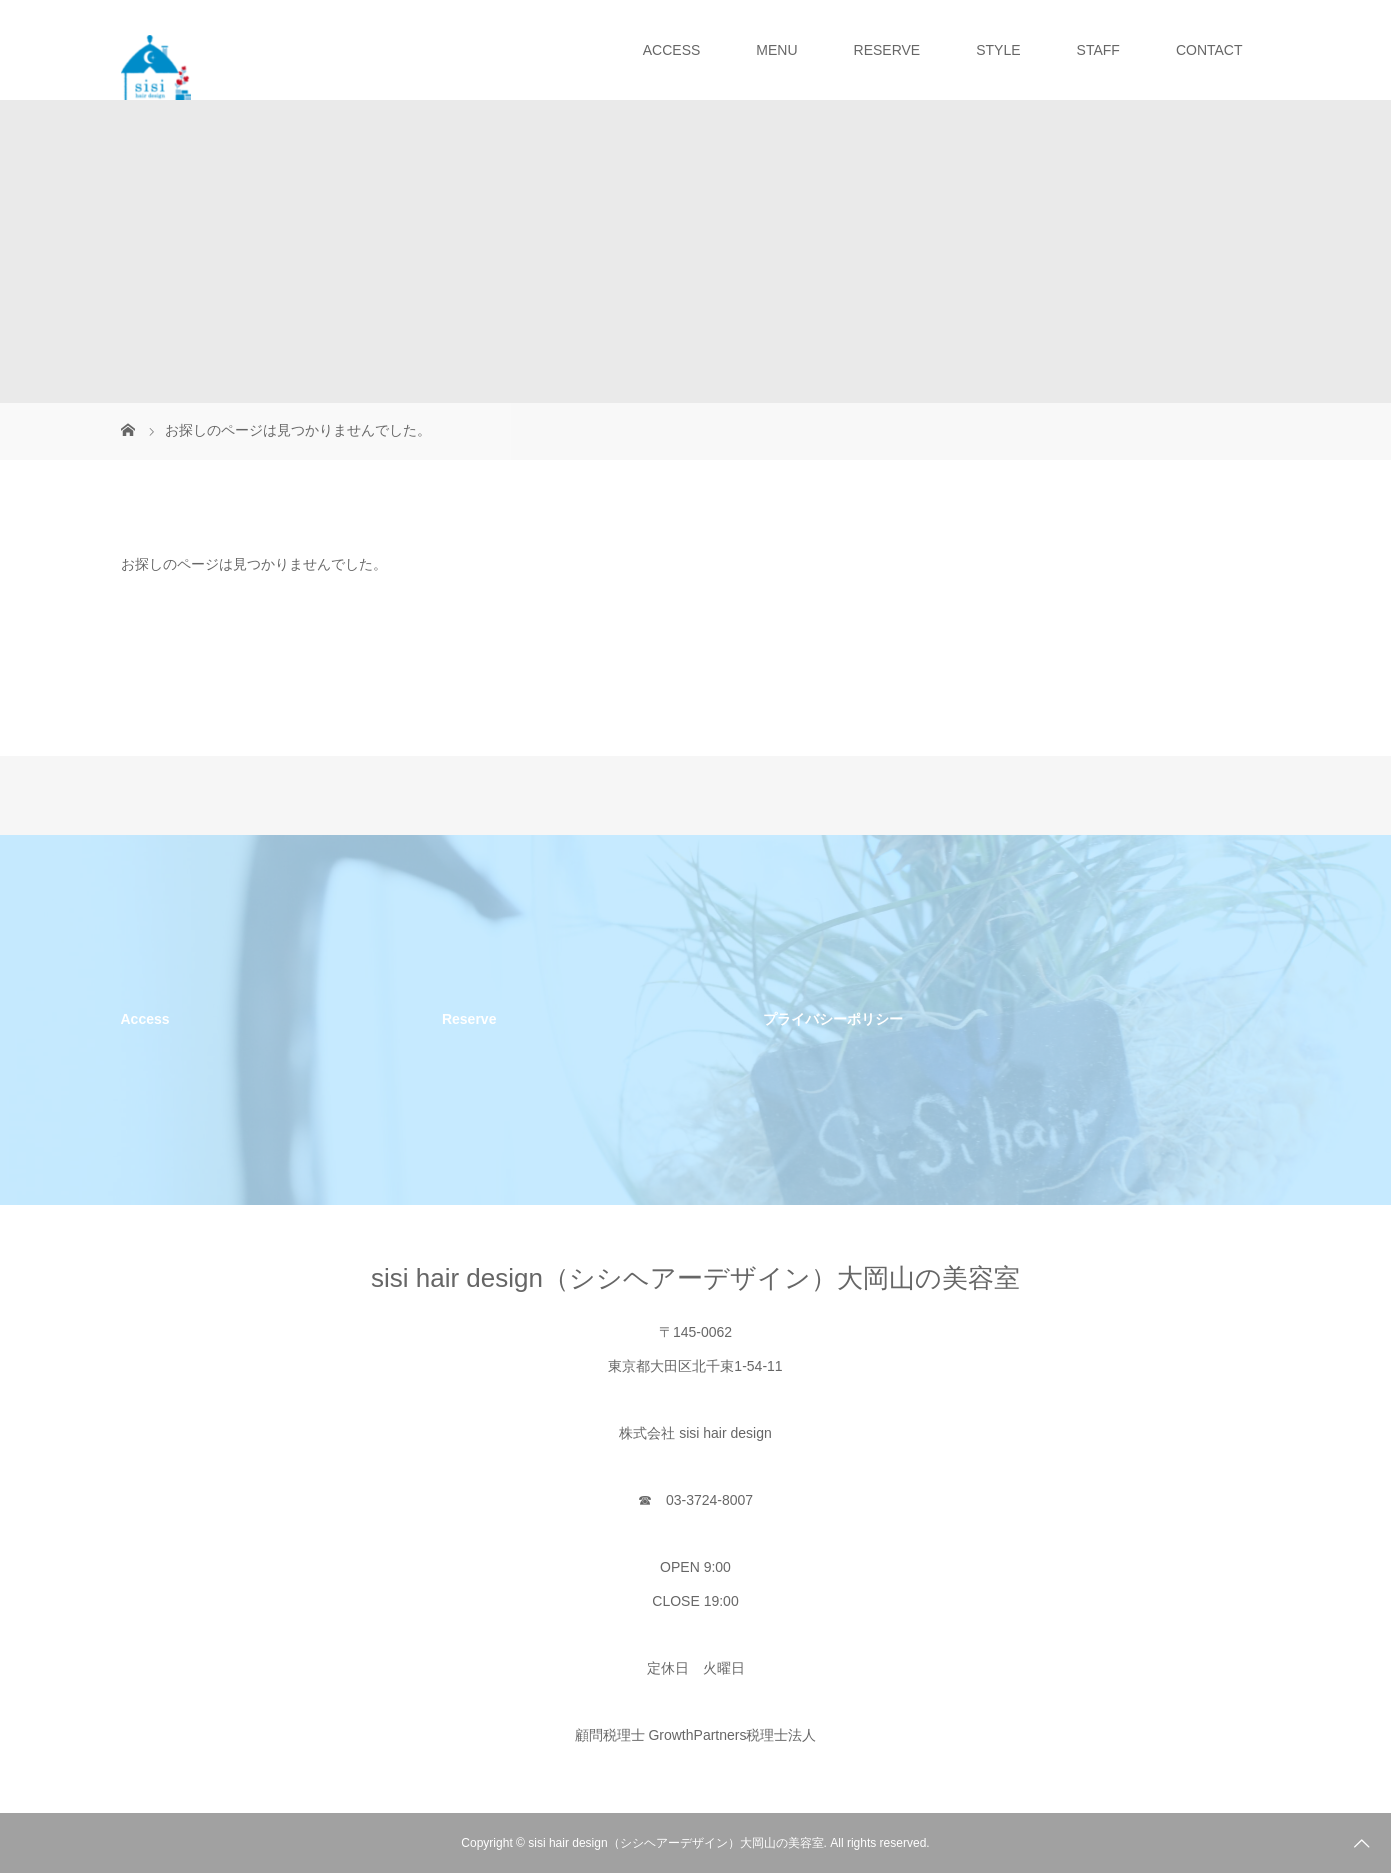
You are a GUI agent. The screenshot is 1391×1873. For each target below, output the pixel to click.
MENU (776, 50)
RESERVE (887, 50)
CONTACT (1209, 50)
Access (145, 1019)
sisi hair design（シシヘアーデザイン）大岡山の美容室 (695, 1278)
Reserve (469, 1019)
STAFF (1098, 50)
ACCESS (672, 50)
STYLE (998, 50)
